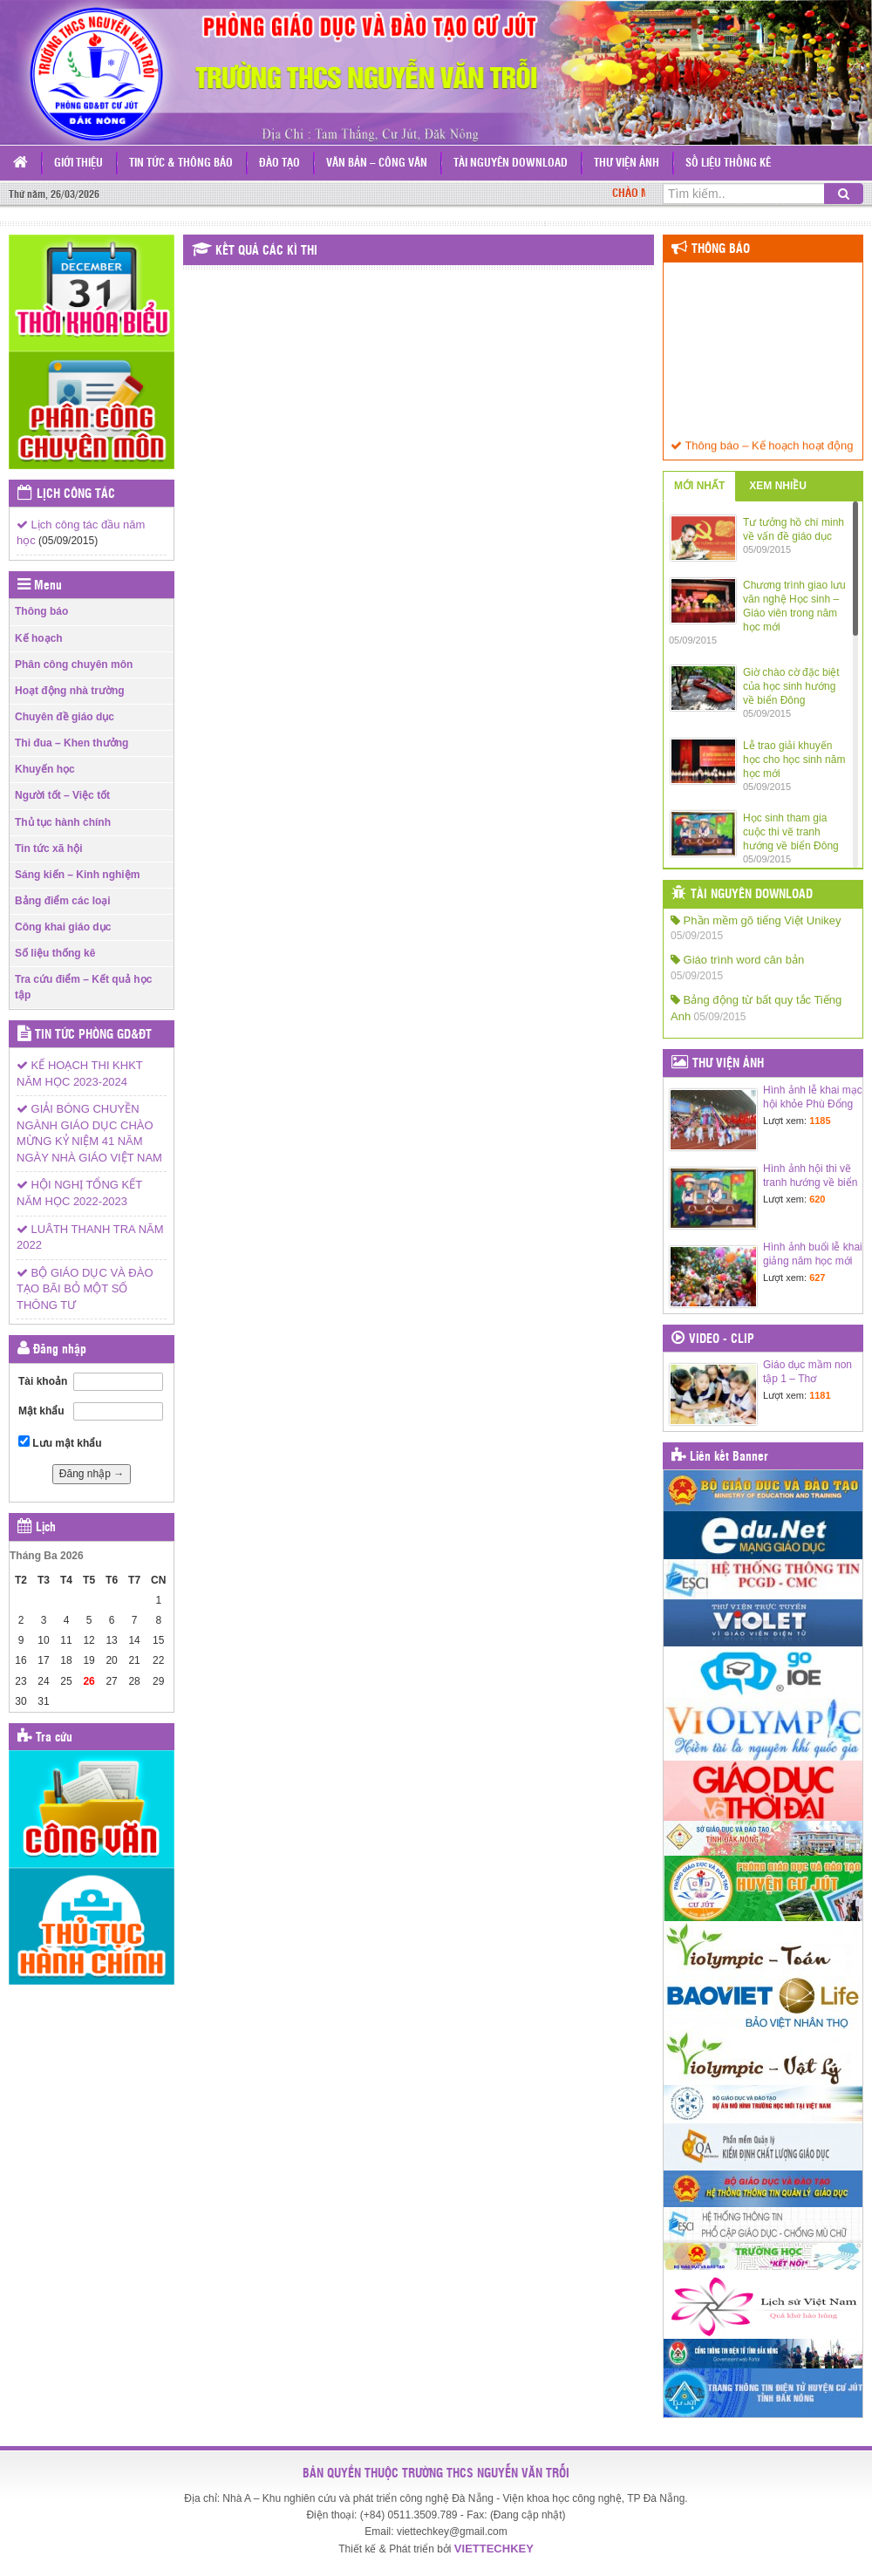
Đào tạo (279, 163)
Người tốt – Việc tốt (62, 795)
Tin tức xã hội (48, 848)
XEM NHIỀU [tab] (778, 486)
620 (817, 1199)
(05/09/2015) (68, 541)
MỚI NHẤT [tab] (699, 486)
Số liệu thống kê (728, 163)
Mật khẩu (41, 1411)
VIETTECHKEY (494, 2548)
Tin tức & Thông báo (181, 163)
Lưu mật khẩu (60, 1442)
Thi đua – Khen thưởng (71, 743)
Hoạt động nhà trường (70, 691)
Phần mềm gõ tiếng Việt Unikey (756, 920)
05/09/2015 (697, 936)
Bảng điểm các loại (63, 901)
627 (817, 1277)
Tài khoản (42, 1381)
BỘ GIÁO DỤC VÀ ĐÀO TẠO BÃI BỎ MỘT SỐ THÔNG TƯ (85, 1289)
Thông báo (41, 611)
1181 (819, 1395)
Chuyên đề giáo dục (64, 717)
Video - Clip (721, 1339)
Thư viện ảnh (626, 163)
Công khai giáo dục (63, 927)
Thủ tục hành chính (63, 822)
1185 (819, 1120)
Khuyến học (45, 769)
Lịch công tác (76, 494)
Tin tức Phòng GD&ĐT (93, 1035)
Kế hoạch (39, 638)
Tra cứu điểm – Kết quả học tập (83, 986)
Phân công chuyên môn (74, 664)
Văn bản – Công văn (376, 163)
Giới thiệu (78, 163)
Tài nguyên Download (510, 163)
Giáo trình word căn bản (737, 959)
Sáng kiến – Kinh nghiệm (77, 875)
